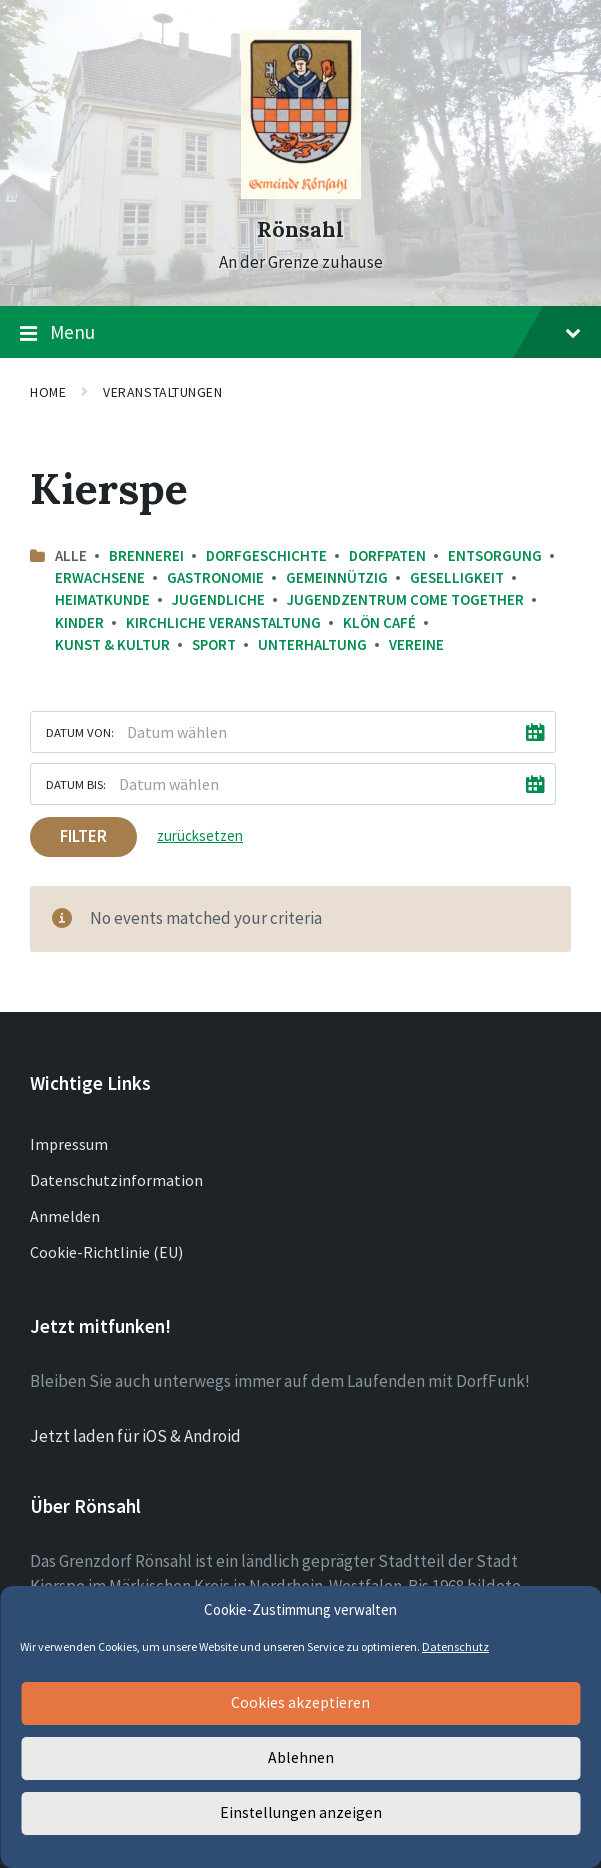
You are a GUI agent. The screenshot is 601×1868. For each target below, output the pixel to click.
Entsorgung (495, 555)
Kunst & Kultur (112, 644)
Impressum (69, 1144)
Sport (214, 644)
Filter (83, 836)
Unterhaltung (312, 644)
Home (48, 392)
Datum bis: (76, 784)
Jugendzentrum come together (405, 599)
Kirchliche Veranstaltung (223, 622)
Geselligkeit (457, 577)
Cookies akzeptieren (301, 1703)
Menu (300, 333)
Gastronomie (215, 577)
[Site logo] (301, 193)
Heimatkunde (102, 599)
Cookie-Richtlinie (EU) (106, 1252)
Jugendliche (218, 599)
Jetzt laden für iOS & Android (135, 1436)
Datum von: (80, 732)
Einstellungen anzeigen (301, 1813)
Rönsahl (300, 229)
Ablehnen (300, 1758)
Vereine (416, 644)
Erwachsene (100, 577)
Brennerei (146, 555)
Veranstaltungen (162, 392)
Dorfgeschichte (266, 555)
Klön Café (379, 622)
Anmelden (65, 1216)
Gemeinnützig (337, 577)
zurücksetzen (200, 835)
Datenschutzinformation (116, 1180)
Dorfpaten (387, 555)
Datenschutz (455, 1646)
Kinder (79, 622)
